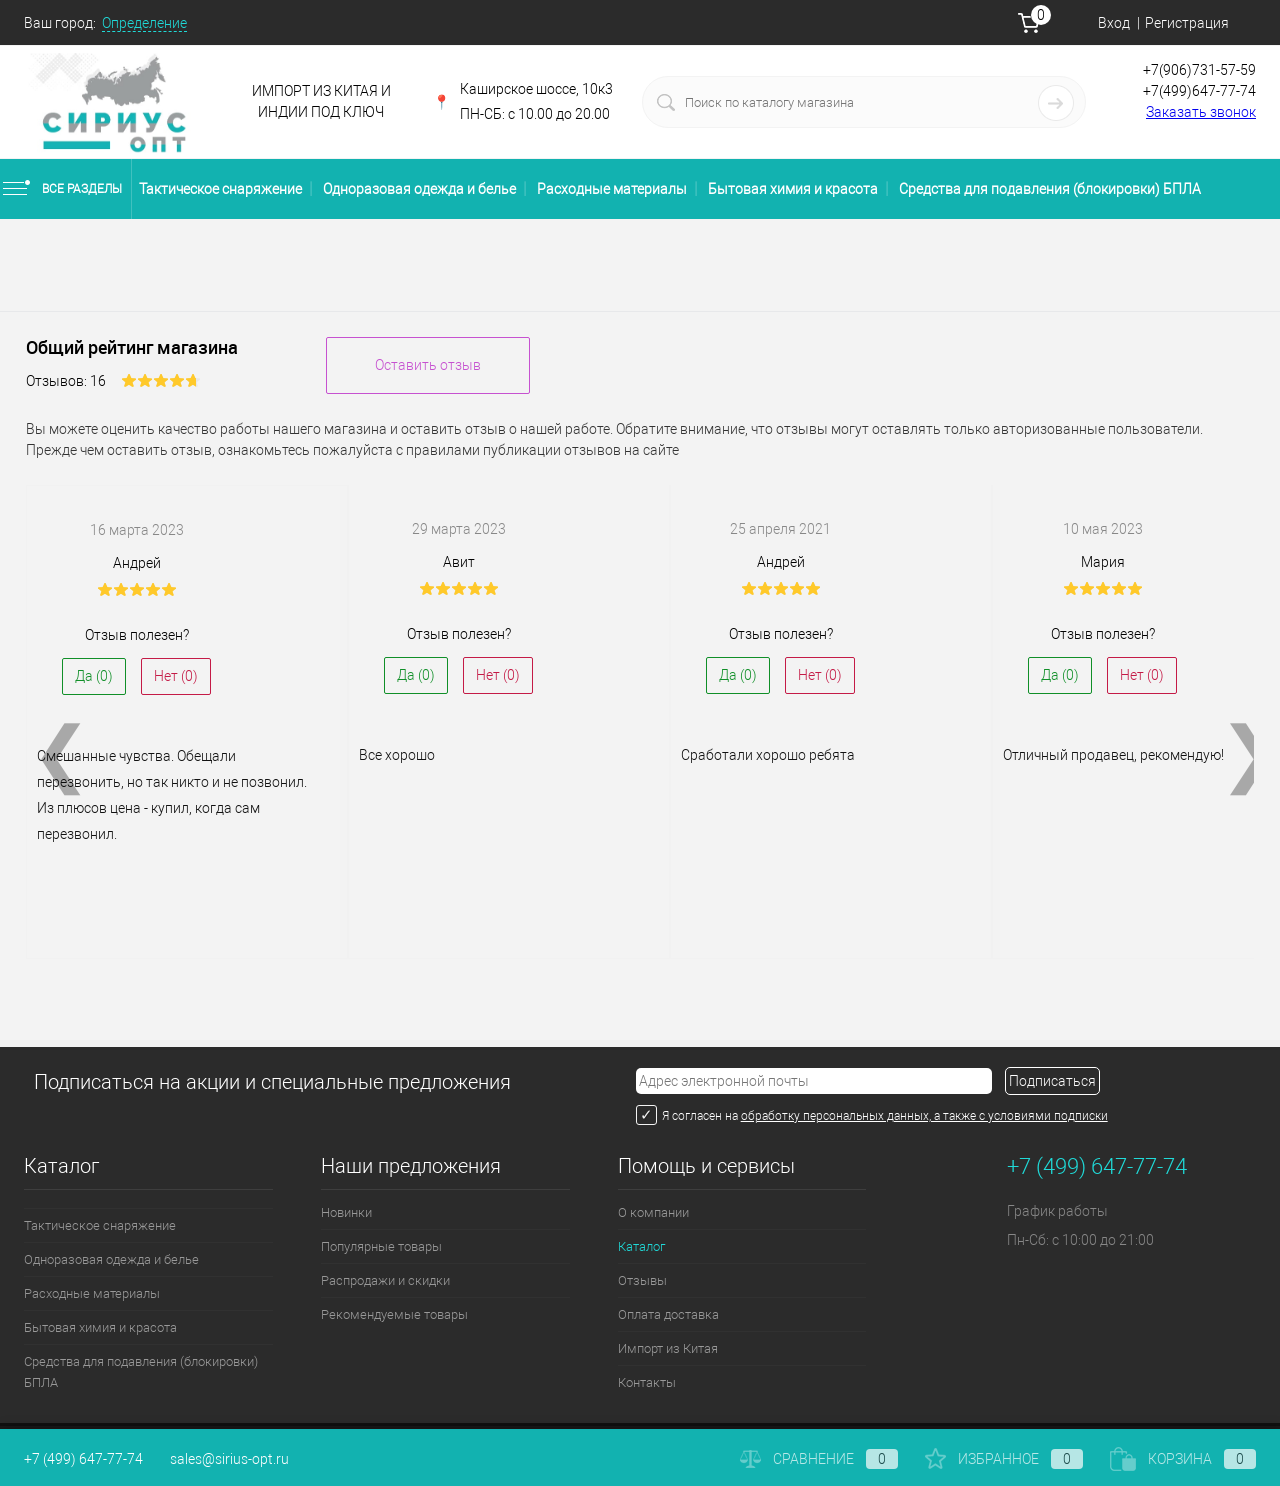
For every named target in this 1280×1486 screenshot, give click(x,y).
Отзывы (642, 1280)
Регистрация (1187, 23)
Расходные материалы (612, 189)
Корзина (1183, 1459)
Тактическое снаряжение (220, 189)
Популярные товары (381, 1246)
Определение (144, 23)
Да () (94, 676)
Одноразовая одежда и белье (419, 189)
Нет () (176, 676)
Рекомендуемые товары (394, 1314)
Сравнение (819, 1459)
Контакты (647, 1382)
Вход (1114, 23)
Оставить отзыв (428, 365)
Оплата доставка (668, 1314)
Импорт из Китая (668, 1348)
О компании (653, 1212)
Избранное (1004, 1459)
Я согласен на (701, 1116)
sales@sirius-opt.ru (229, 1459)
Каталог (641, 1246)
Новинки (346, 1212)
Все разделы (61, 189)
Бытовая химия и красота (793, 189)
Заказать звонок (1201, 112)
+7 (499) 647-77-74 (83, 1459)
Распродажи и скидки (385, 1280)
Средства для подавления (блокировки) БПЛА (1050, 189)
